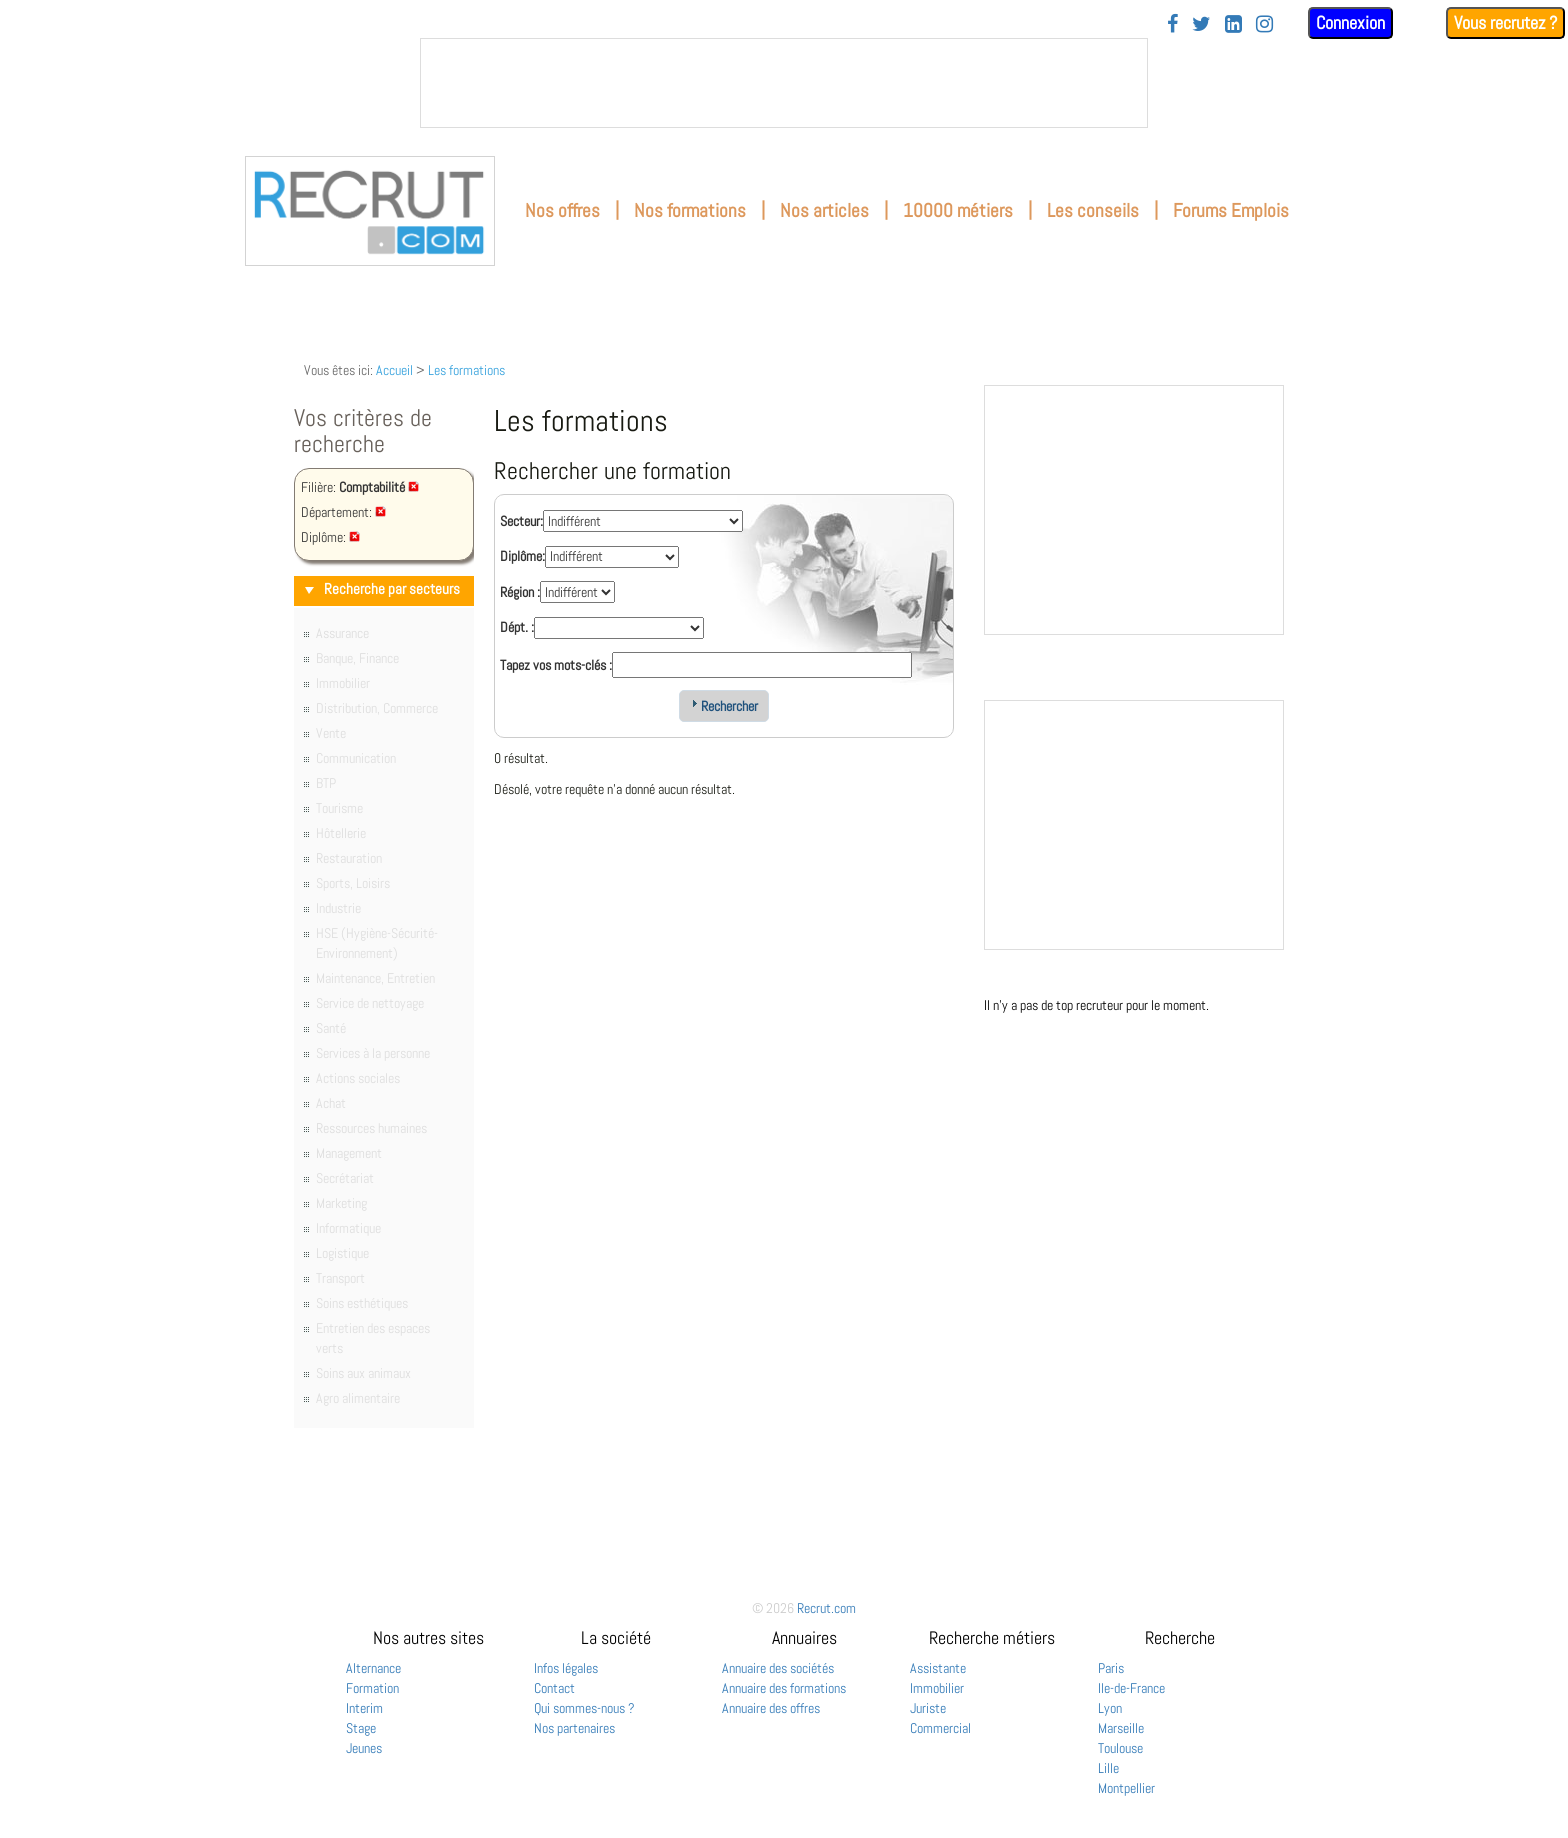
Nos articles (824, 210)
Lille (1108, 1768)
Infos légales (566, 1668)
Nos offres (562, 210)
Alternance (373, 1668)
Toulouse (1120, 1748)
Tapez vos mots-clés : (556, 665)
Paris (1111, 1668)
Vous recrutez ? (1505, 22)
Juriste (928, 1708)
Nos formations (690, 210)
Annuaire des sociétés (778, 1668)
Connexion (1350, 22)
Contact (554, 1688)
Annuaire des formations (784, 1688)
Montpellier (1126, 1788)
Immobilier (937, 1688)
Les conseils (1093, 210)
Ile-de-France (1131, 1688)
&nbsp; (784, 83)
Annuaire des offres (771, 1708)
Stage (361, 1728)
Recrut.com (826, 1608)
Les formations (466, 370)
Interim (364, 1708)
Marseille (1121, 1728)
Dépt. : (517, 627)
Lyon (1110, 1708)
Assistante (938, 1668)
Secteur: (521, 521)
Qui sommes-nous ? (584, 1708)
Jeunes (364, 1748)
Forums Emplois (1231, 210)
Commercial (940, 1728)
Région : (520, 592)
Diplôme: (522, 556)
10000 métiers (958, 210)
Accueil (394, 370)
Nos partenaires (574, 1728)
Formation (372, 1688)
